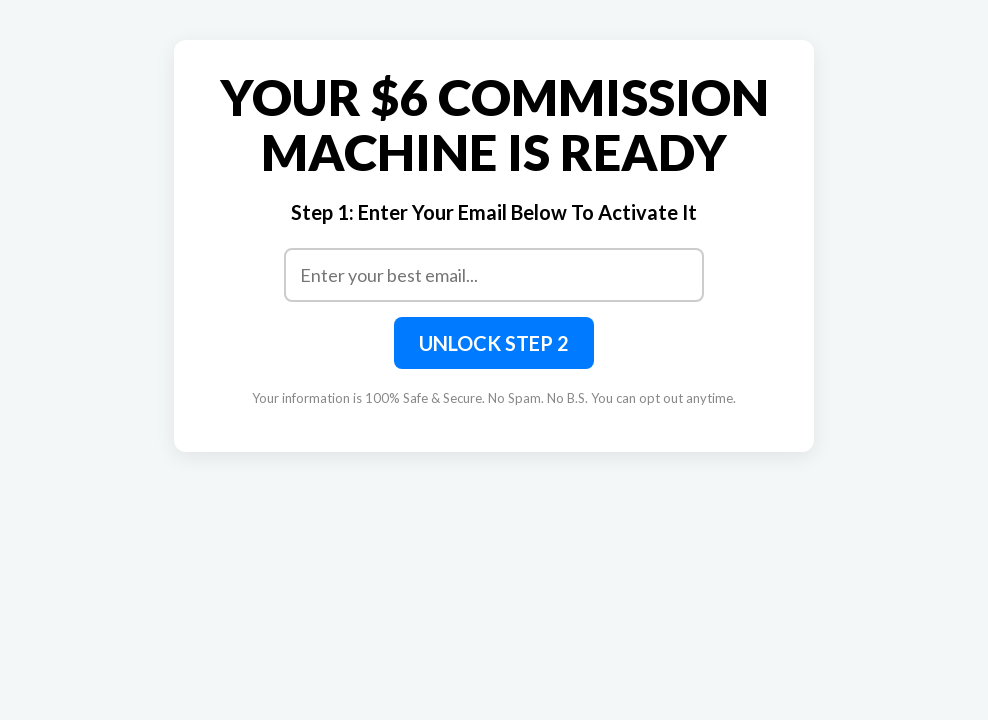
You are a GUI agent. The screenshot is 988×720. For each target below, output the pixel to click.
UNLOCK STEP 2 (494, 343)
